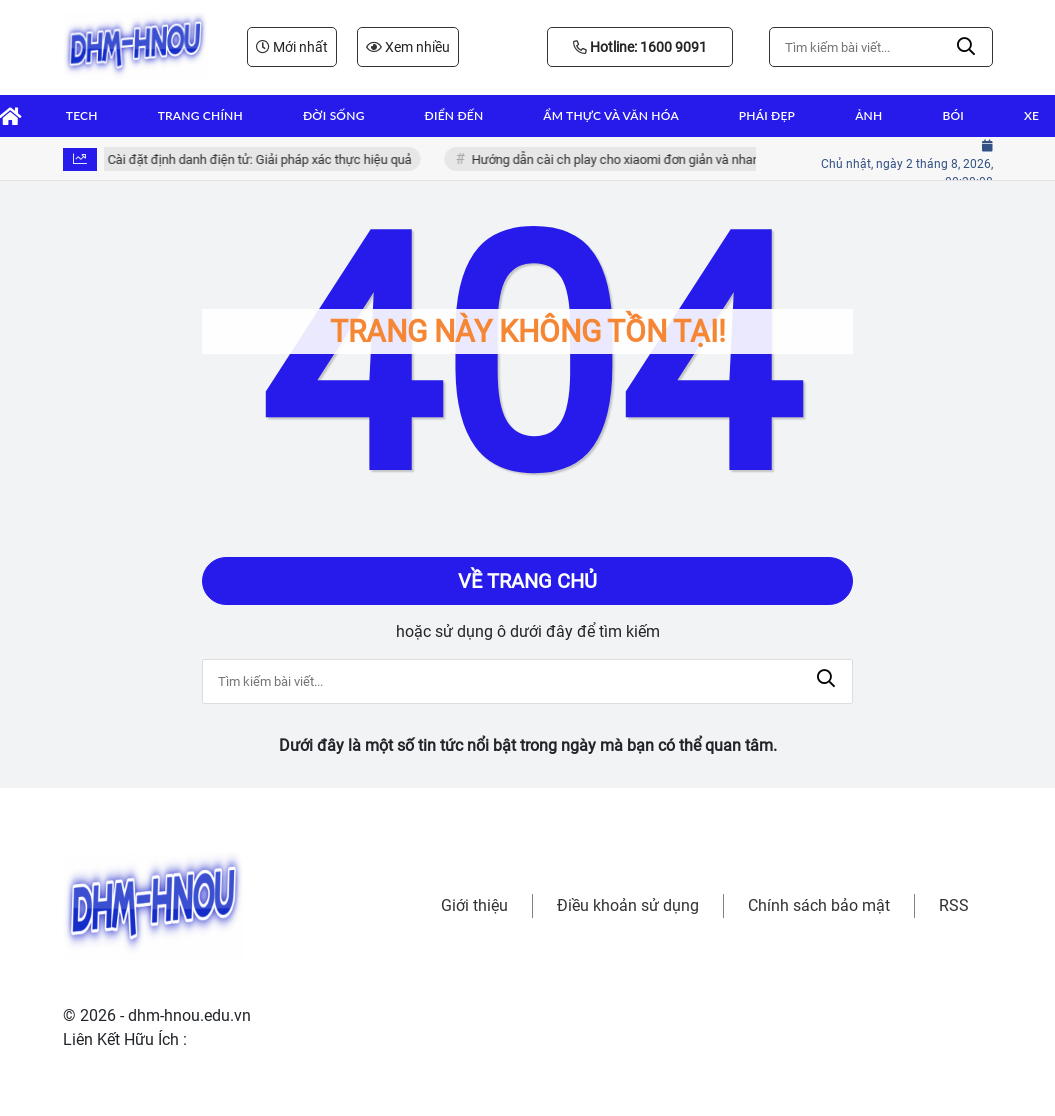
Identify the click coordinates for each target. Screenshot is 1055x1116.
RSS (954, 905)
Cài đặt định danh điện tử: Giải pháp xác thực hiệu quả (268, 159)
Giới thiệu (474, 905)
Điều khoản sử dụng (628, 905)
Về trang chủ (527, 581)
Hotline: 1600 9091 (640, 47)
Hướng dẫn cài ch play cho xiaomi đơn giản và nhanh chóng (646, 159)
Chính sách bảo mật (819, 905)
